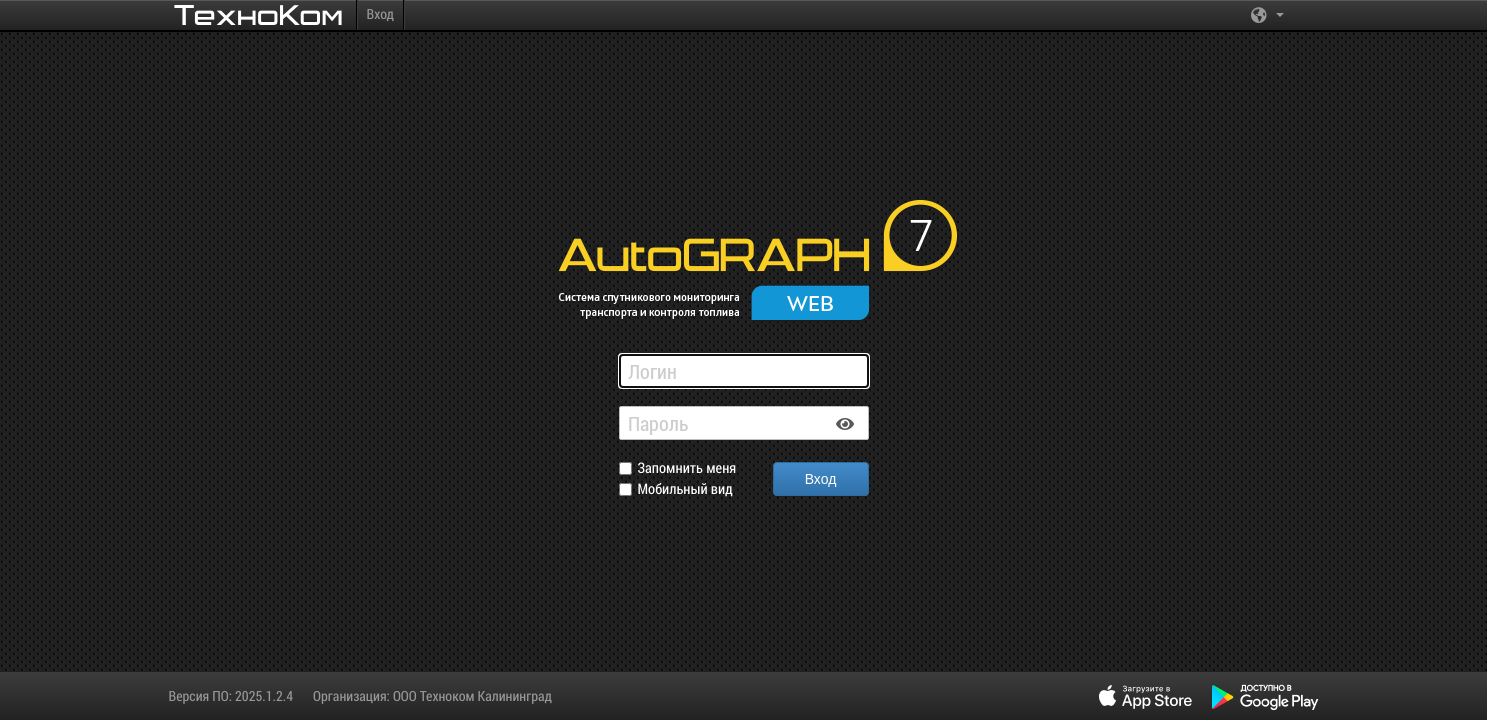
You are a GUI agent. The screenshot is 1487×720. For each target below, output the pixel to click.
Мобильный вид (685, 489)
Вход (380, 13)
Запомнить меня (687, 468)
